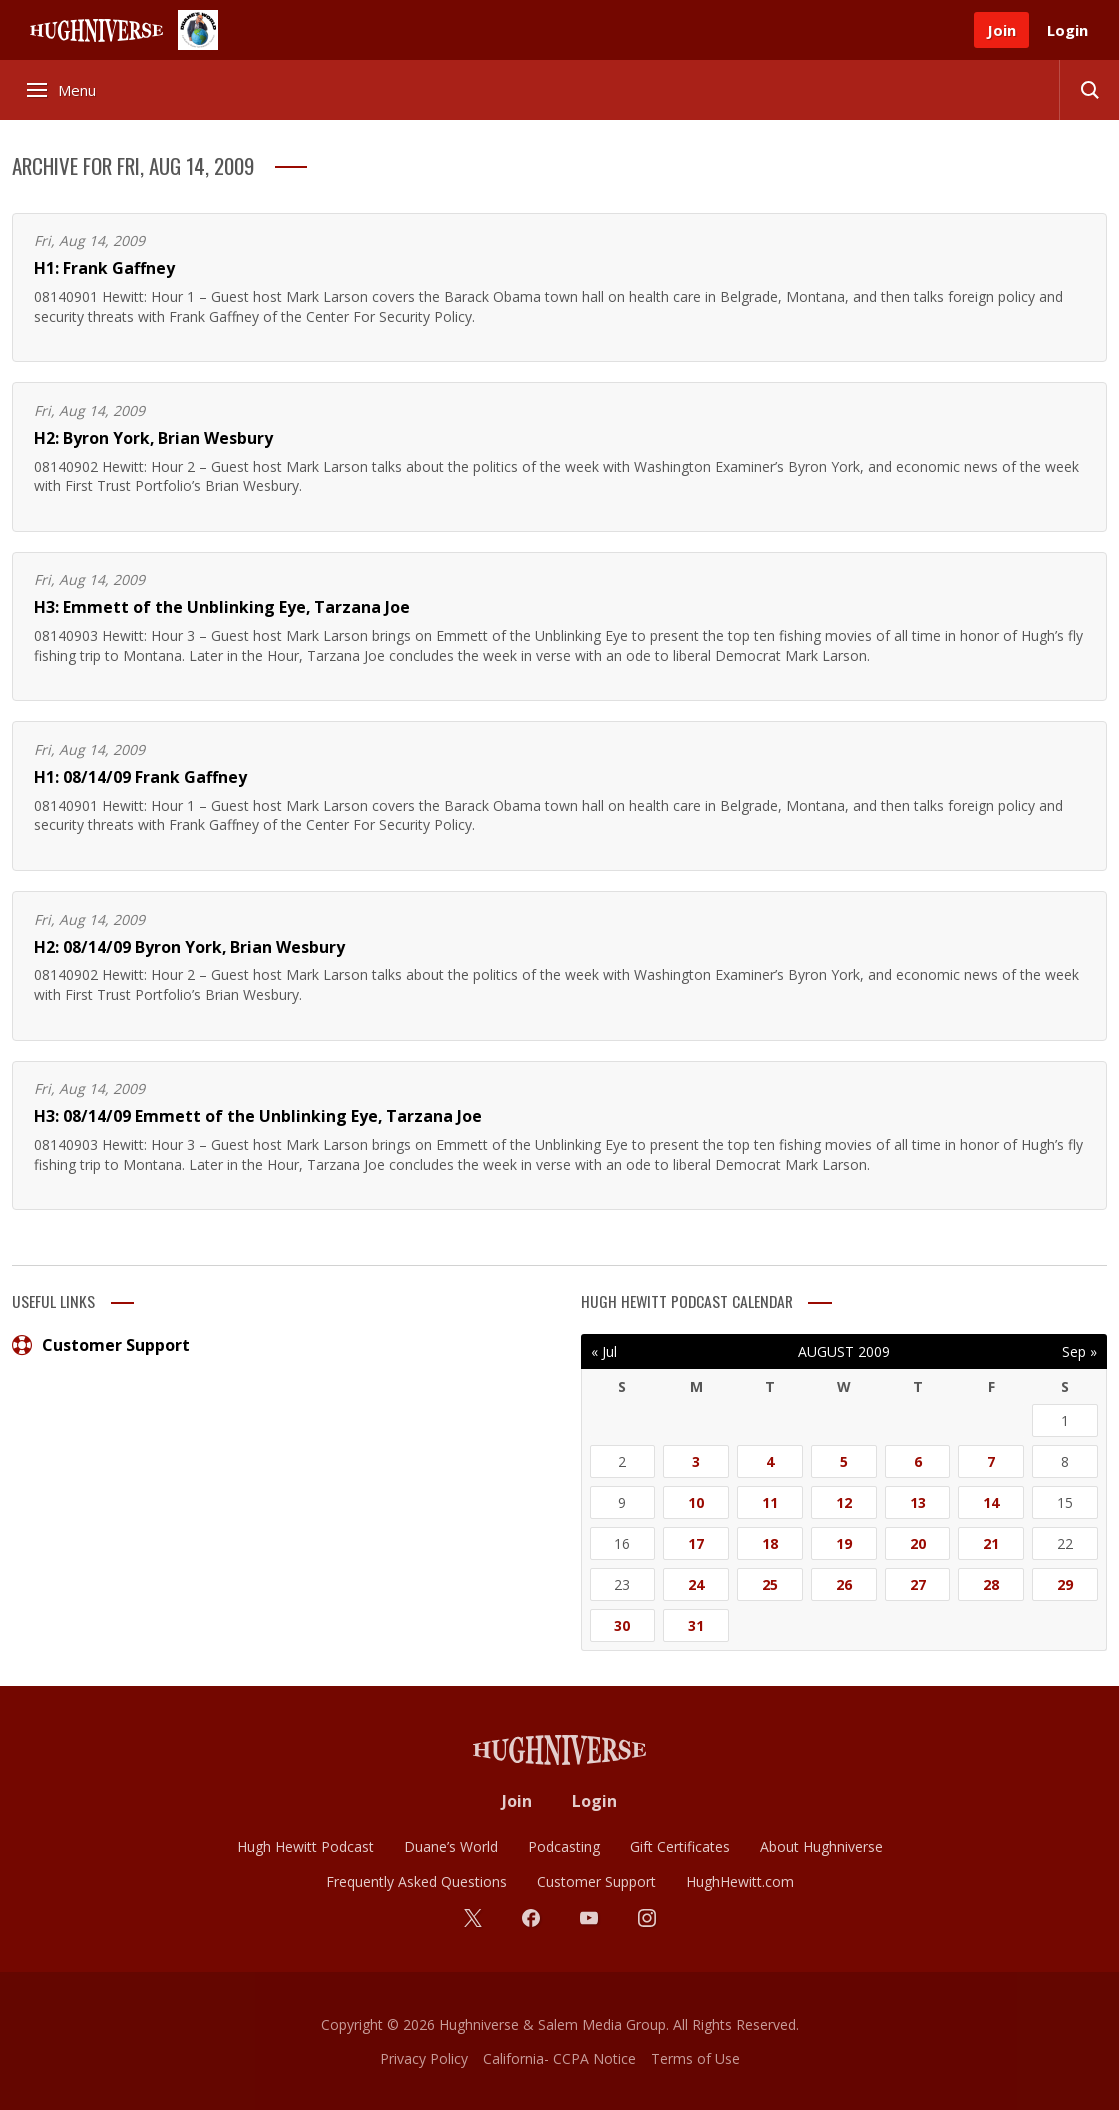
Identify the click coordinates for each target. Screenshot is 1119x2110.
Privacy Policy (424, 2058)
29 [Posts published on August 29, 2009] (1065, 1584)
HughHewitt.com (740, 1881)
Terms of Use (695, 2058)
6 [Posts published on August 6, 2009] (918, 1461)
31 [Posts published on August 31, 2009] (696, 1625)
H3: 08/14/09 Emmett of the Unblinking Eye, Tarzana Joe (258, 1116)
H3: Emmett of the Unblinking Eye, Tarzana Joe (222, 607)
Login (1067, 30)
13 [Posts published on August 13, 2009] (918, 1502)
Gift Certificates (680, 1846)
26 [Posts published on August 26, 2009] (844, 1584)
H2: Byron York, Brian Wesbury (153, 438)
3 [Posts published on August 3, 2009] (696, 1461)
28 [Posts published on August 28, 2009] (991, 1584)
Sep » (1079, 1351)
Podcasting (564, 1846)
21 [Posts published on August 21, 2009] (991, 1543)
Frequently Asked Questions (416, 1881)
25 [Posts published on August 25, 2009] (770, 1584)
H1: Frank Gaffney (104, 268)
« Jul (604, 1351)
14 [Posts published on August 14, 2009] (991, 1502)
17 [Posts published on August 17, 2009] (696, 1543)
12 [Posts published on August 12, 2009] (844, 1502)
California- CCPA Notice (559, 2058)
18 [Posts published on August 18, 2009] (770, 1543)
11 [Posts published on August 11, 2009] (770, 1502)
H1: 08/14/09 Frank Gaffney (140, 777)
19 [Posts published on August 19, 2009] (844, 1543)
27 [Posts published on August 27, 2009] (918, 1584)
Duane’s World (451, 1846)
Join (1001, 30)
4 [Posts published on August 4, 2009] (770, 1461)
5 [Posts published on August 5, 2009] (844, 1461)
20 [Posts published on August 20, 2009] (918, 1543)
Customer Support (101, 1345)
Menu (63, 90)
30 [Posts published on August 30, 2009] (622, 1625)
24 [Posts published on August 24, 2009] (696, 1584)
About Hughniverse (821, 1846)
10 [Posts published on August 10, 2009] (696, 1502)
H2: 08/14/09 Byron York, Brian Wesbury (189, 947)
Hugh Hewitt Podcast (305, 1846)
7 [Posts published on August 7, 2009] (991, 1461)
